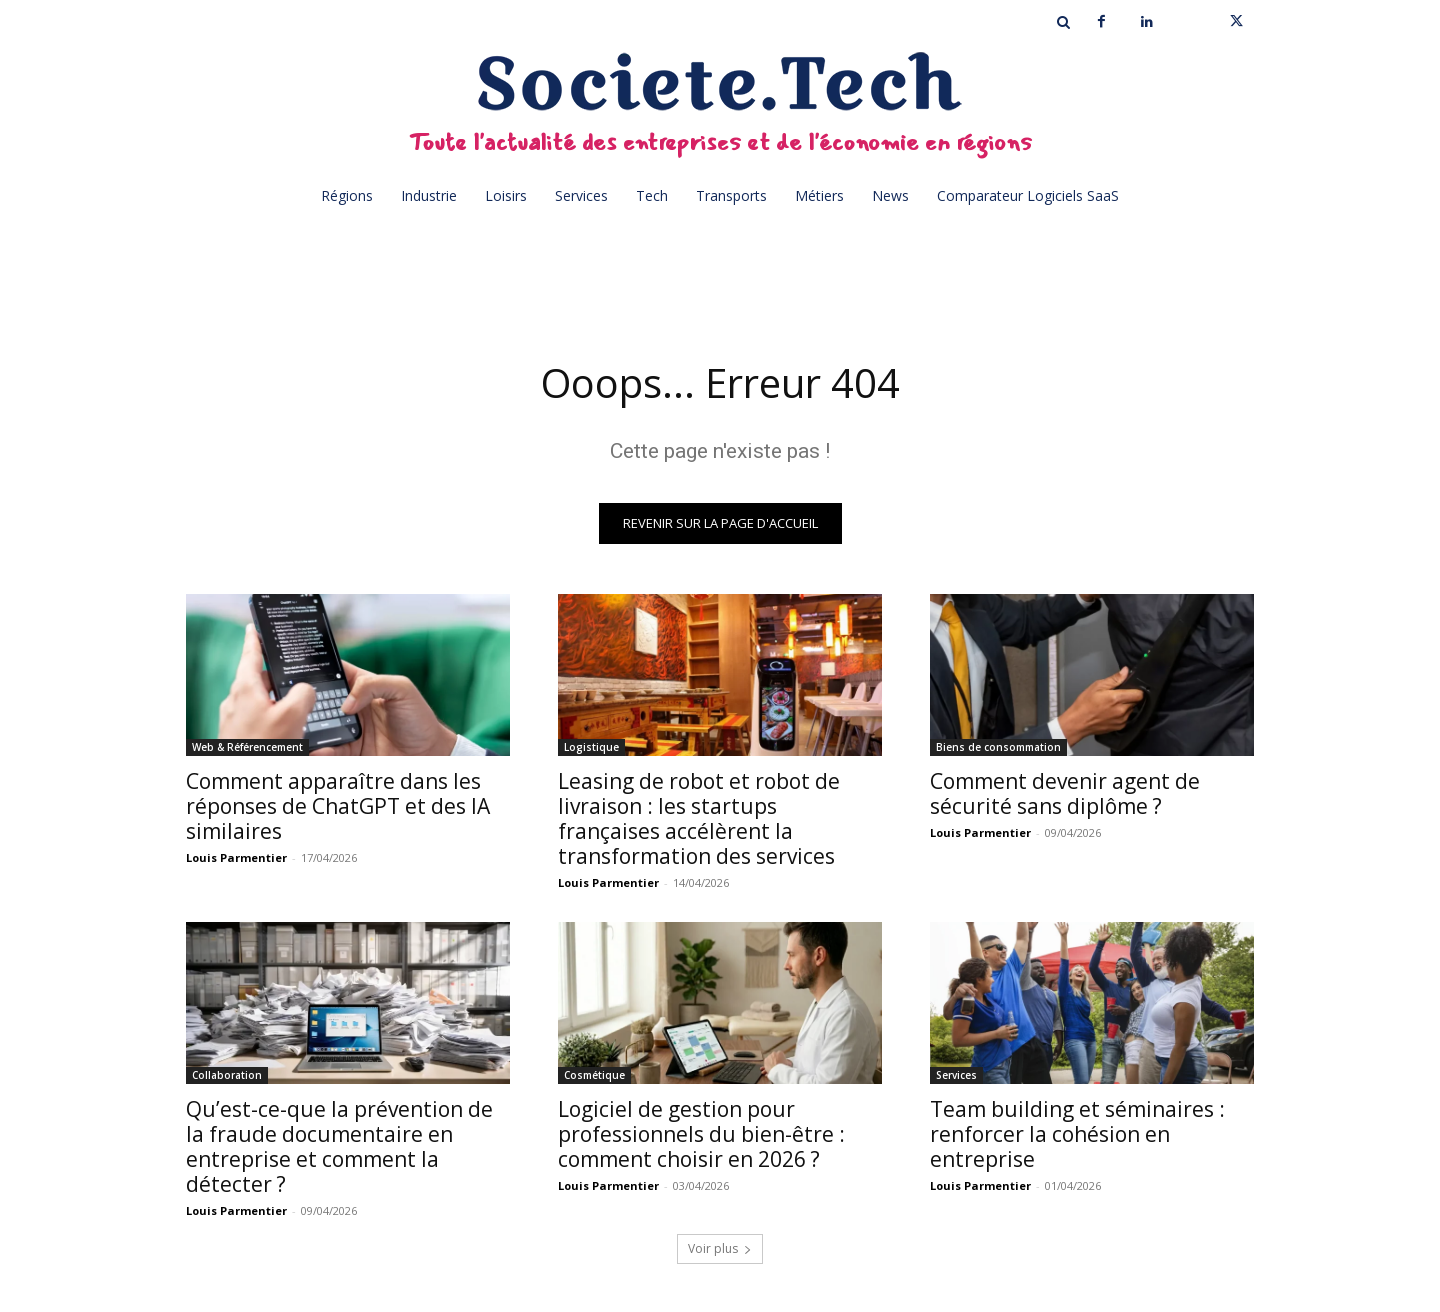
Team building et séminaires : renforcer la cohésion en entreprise (1077, 1134)
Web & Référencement (247, 747)
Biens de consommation (998, 747)
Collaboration (227, 1075)
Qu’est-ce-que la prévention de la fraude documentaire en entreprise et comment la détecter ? (339, 1146)
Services (956, 1075)
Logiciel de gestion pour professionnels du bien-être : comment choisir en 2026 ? (701, 1134)
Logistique (591, 747)
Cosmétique (594, 1075)
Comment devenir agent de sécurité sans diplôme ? (1065, 793)
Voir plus (720, 1248)
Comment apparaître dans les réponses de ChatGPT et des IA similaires (338, 806)
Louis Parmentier (236, 857)
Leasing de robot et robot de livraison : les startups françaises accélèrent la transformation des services (699, 818)
